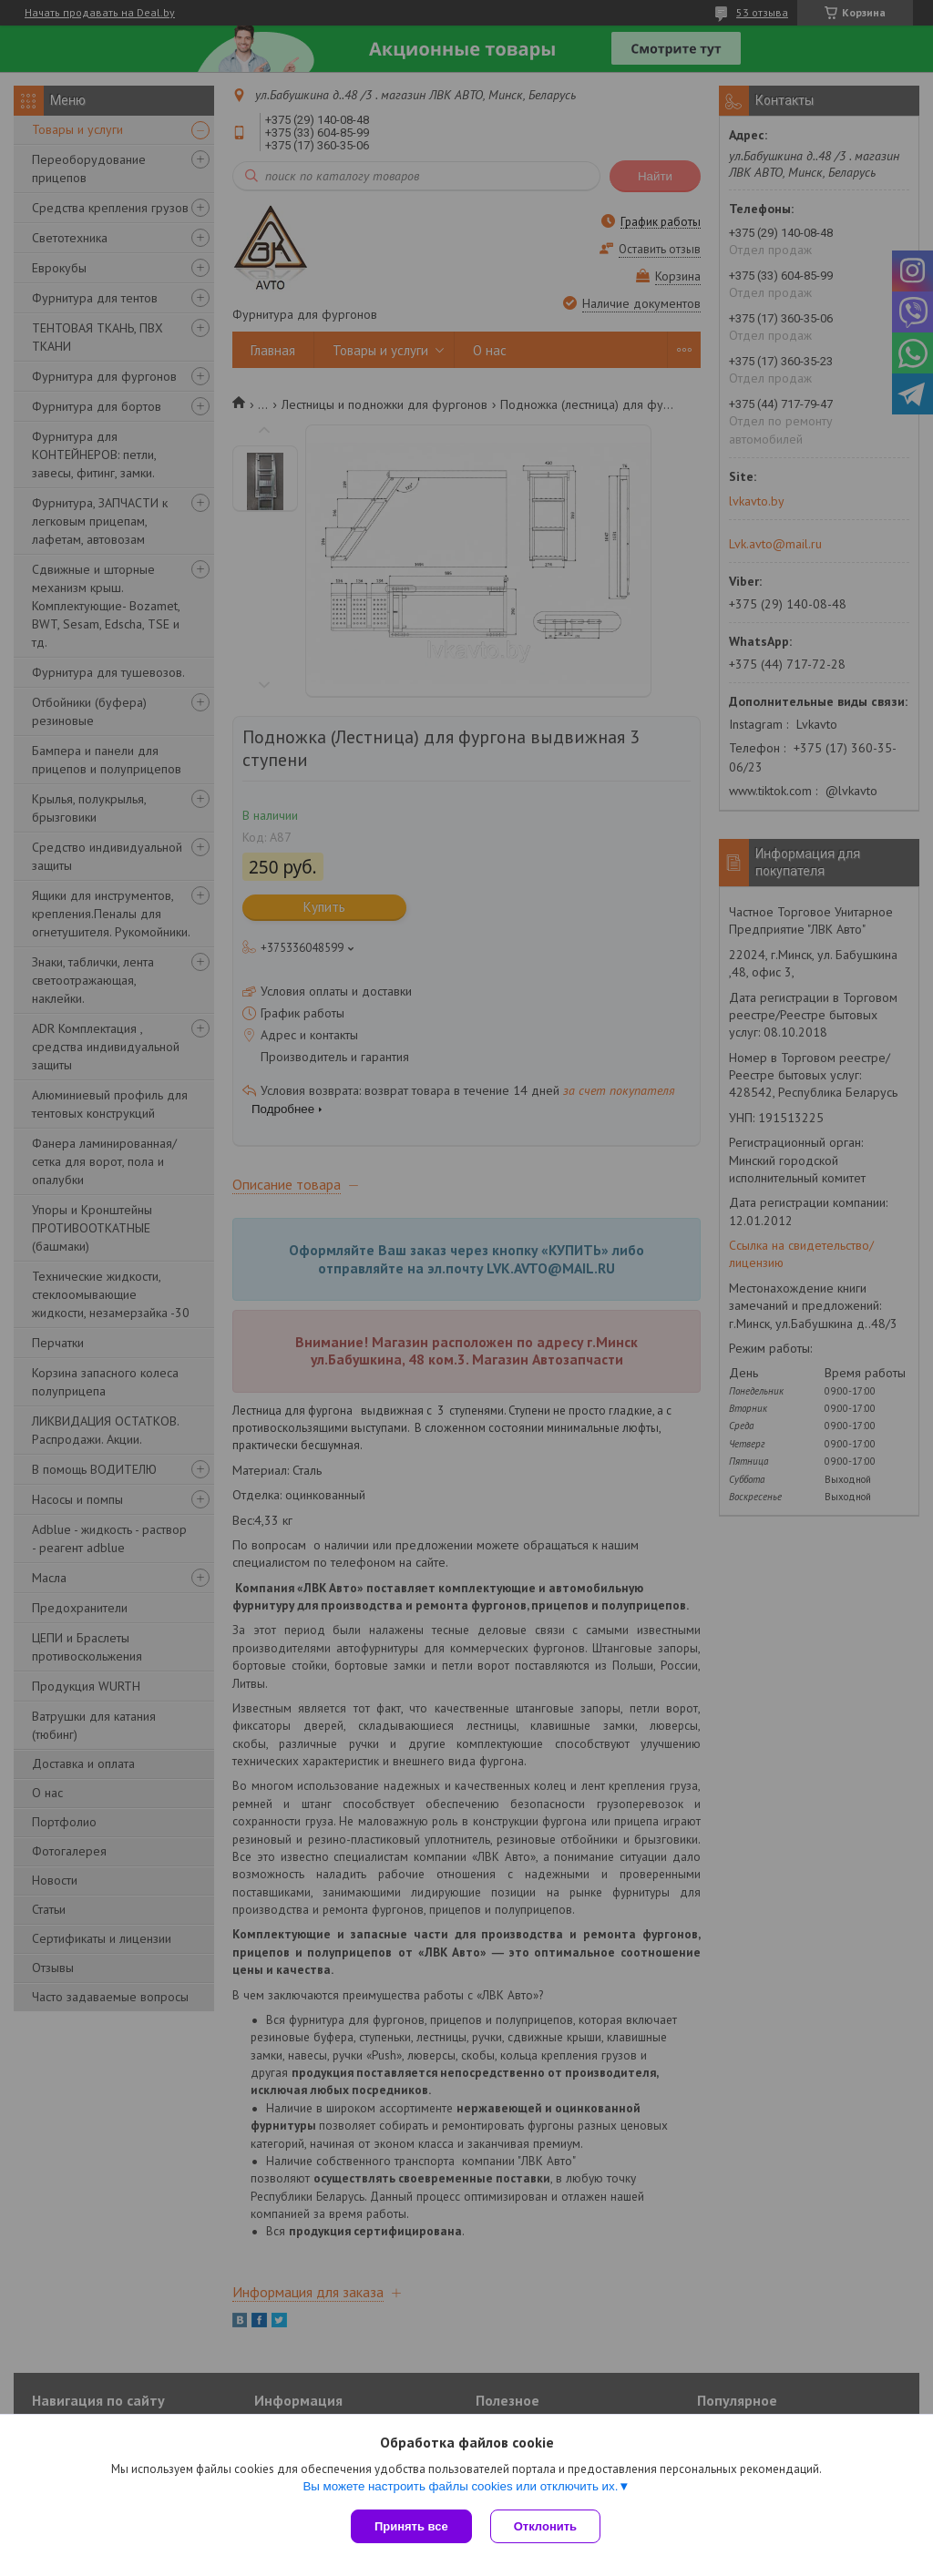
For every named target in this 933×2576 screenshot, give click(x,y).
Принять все (411, 2526)
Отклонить (545, 2526)
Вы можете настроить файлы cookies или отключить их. (460, 2486)
